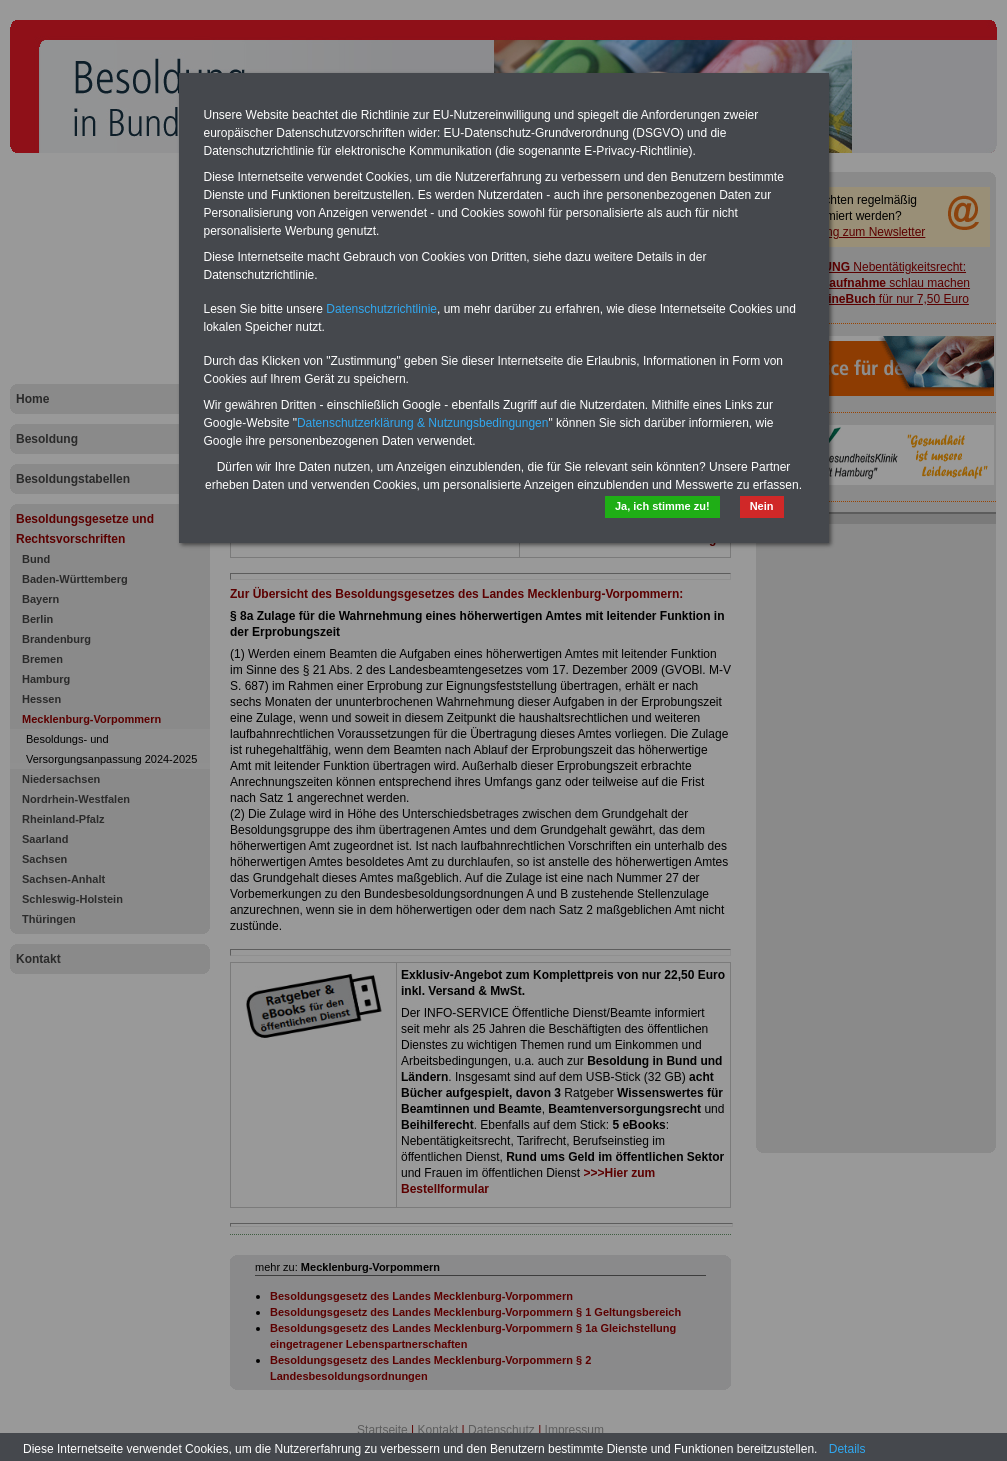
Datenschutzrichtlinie (381, 309)
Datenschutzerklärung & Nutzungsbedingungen (423, 423)
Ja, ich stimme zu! (662, 506)
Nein (762, 506)
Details (847, 1449)
